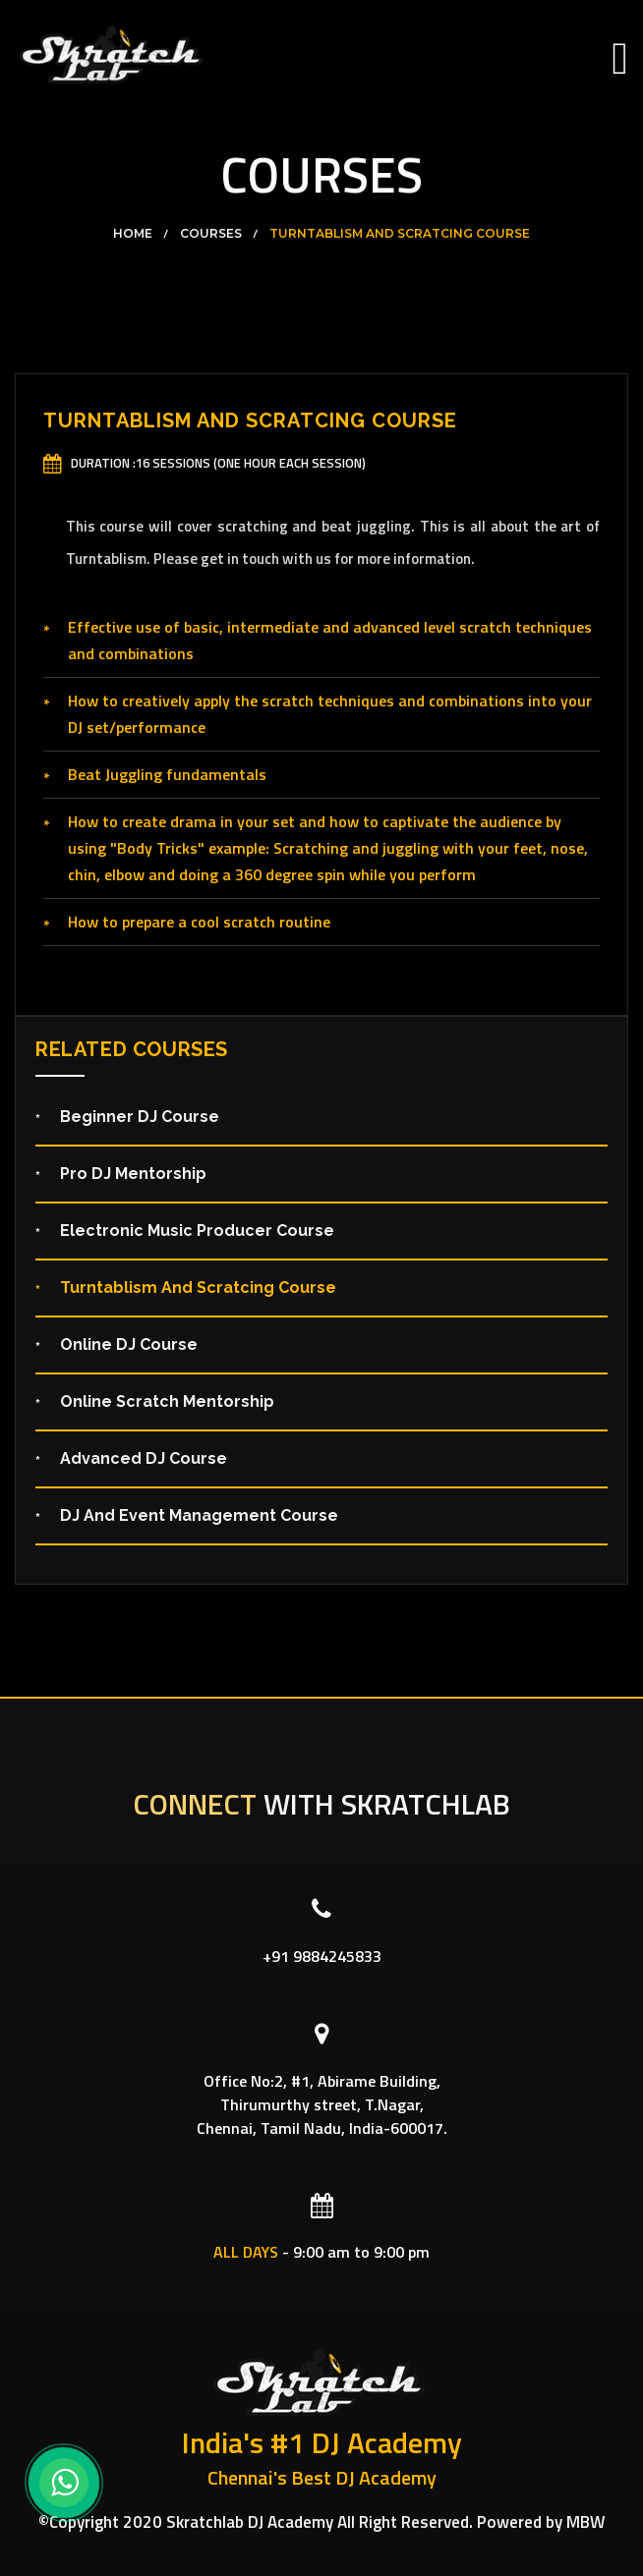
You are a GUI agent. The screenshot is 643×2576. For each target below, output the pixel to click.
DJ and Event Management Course (199, 1515)
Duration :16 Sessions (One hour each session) (218, 463)
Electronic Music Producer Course (197, 1230)
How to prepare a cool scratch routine (199, 921)
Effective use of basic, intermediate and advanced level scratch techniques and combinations (330, 640)
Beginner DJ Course (139, 1116)
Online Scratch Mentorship (167, 1401)
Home (132, 234)
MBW (585, 2522)
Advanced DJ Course (143, 1458)
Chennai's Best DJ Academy (322, 2478)
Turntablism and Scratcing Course (399, 234)
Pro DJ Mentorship (133, 1173)
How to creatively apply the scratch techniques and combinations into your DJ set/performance (330, 714)
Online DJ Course (129, 1344)
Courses (211, 234)
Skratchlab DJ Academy (249, 2522)
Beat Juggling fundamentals (167, 774)
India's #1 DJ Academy (322, 2443)
